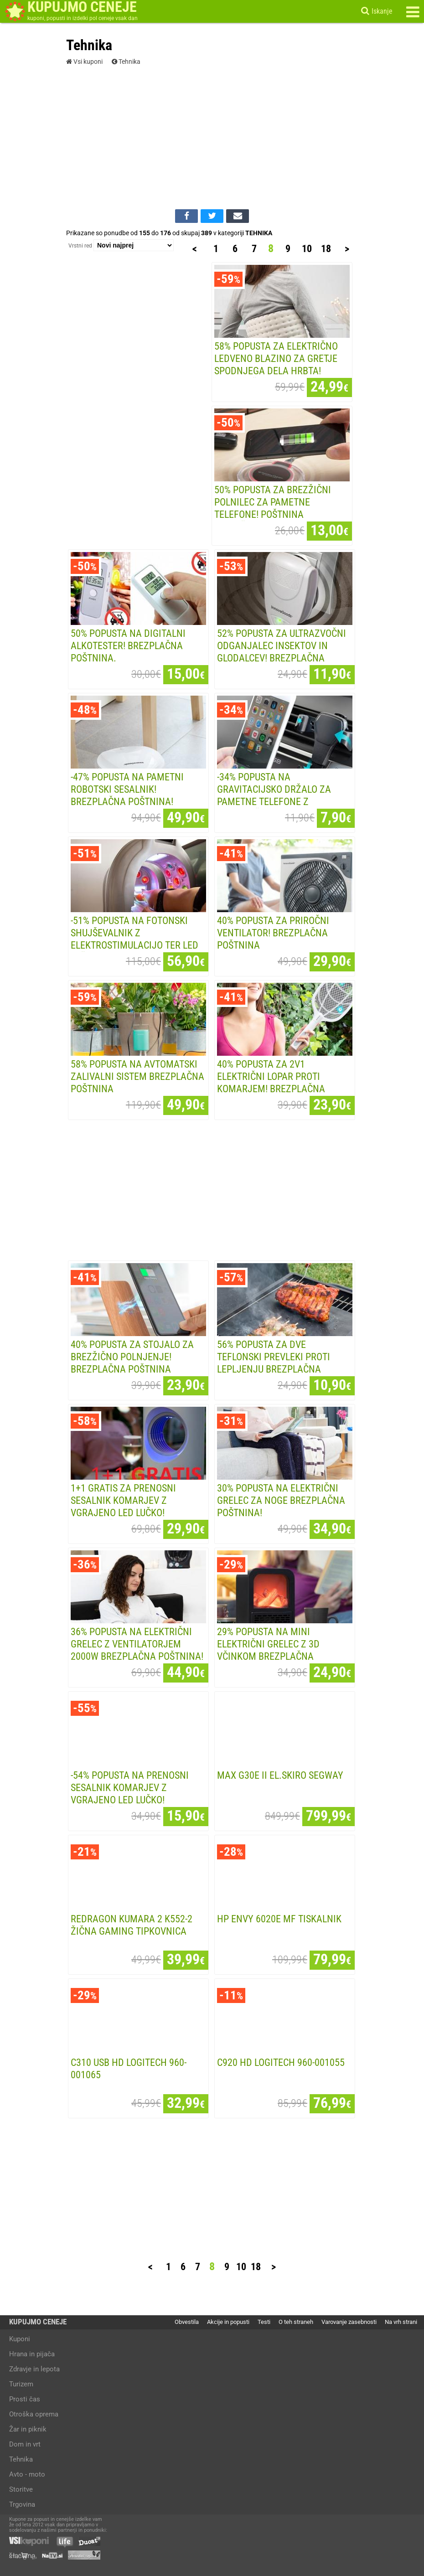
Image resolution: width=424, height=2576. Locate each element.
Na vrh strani (401, 2321)
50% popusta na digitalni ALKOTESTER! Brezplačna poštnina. (128, 645)
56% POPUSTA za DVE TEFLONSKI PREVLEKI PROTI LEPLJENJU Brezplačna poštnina (273, 1362)
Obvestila (187, 2321)
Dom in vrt (25, 2444)
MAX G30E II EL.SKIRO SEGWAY (280, 1775)
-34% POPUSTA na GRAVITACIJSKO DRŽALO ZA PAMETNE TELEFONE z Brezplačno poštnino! (274, 795)
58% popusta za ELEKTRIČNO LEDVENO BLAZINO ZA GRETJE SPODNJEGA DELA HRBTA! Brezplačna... (276, 364)
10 (307, 248)
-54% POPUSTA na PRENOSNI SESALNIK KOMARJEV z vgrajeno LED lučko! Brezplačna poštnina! (130, 1793)
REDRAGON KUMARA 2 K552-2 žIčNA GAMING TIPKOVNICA (131, 1925)
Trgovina (22, 2504)
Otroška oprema (33, 2414)
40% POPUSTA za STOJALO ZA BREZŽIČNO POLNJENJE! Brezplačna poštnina (132, 1356)
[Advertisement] (212, 136)
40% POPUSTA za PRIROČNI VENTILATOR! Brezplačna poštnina (273, 932)
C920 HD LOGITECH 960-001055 (281, 2062)
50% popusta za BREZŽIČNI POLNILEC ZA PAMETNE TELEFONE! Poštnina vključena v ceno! (272, 508)
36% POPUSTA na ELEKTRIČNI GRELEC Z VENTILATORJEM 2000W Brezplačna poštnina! (137, 1644)
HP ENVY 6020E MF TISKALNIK (279, 1919)
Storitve (21, 2489)
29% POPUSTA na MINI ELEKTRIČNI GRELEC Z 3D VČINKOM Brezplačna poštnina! (268, 1650)
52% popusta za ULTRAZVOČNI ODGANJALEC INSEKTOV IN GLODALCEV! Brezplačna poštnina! (281, 651)
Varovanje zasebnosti (349, 2321)
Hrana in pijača (32, 2354)
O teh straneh (296, 2321)
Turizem (21, 2384)
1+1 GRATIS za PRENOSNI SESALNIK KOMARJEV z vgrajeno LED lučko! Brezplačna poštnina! (123, 1506)
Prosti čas (24, 2399)
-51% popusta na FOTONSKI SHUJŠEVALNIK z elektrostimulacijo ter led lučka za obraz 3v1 (134, 938)
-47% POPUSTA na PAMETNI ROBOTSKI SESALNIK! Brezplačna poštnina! (127, 789)
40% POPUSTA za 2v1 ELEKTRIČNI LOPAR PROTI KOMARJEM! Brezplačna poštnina (271, 1082)
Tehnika (126, 62)
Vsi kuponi (84, 62)
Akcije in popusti (228, 2321)
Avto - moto (27, 2474)
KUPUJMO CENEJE (38, 2322)
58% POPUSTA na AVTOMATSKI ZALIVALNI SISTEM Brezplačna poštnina (137, 1076)
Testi (264, 2321)
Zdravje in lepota (34, 2369)
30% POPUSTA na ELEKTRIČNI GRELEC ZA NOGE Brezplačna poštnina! (281, 1500)
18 (326, 248)
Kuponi (19, 2339)
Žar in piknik (28, 2429)
